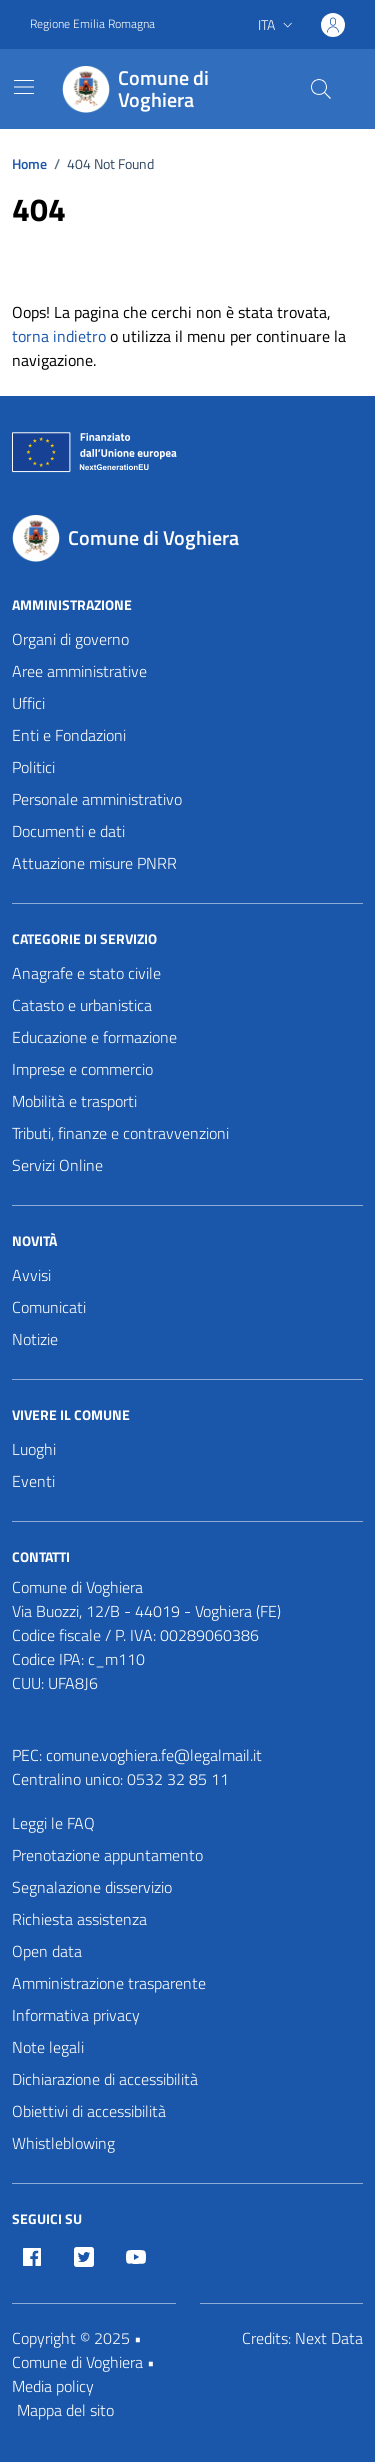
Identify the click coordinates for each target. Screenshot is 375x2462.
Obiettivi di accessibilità (89, 2111)
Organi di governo (70, 639)
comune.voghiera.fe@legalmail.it (154, 1755)
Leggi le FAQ (53, 1823)
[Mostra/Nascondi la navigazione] (24, 87)
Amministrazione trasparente (109, 1983)
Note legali (48, 2047)
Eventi (33, 1481)
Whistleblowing (63, 2143)
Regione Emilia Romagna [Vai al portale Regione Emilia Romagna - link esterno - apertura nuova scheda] (92, 24)
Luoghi (34, 1449)
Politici (33, 767)
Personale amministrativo (97, 799)
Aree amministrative (79, 671)
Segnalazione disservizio (92, 1887)
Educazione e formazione (94, 1037)
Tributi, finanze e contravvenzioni (120, 1133)
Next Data (329, 2338)
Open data (47, 1951)
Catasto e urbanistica (82, 1005)
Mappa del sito (65, 2410)
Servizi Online (57, 1165)
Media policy (53, 2386)
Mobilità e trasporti (74, 1101)
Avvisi (31, 1275)
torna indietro (59, 336)
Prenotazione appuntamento (107, 1855)
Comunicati (49, 1307)
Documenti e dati (68, 831)
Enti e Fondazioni (69, 735)
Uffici (28, 703)
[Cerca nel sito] (321, 89)
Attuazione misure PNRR (94, 863)
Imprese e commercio (82, 1069)
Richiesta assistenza (79, 1919)
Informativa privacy (76, 2015)
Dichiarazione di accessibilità (105, 2079)
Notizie (35, 1339)
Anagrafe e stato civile (86, 973)
